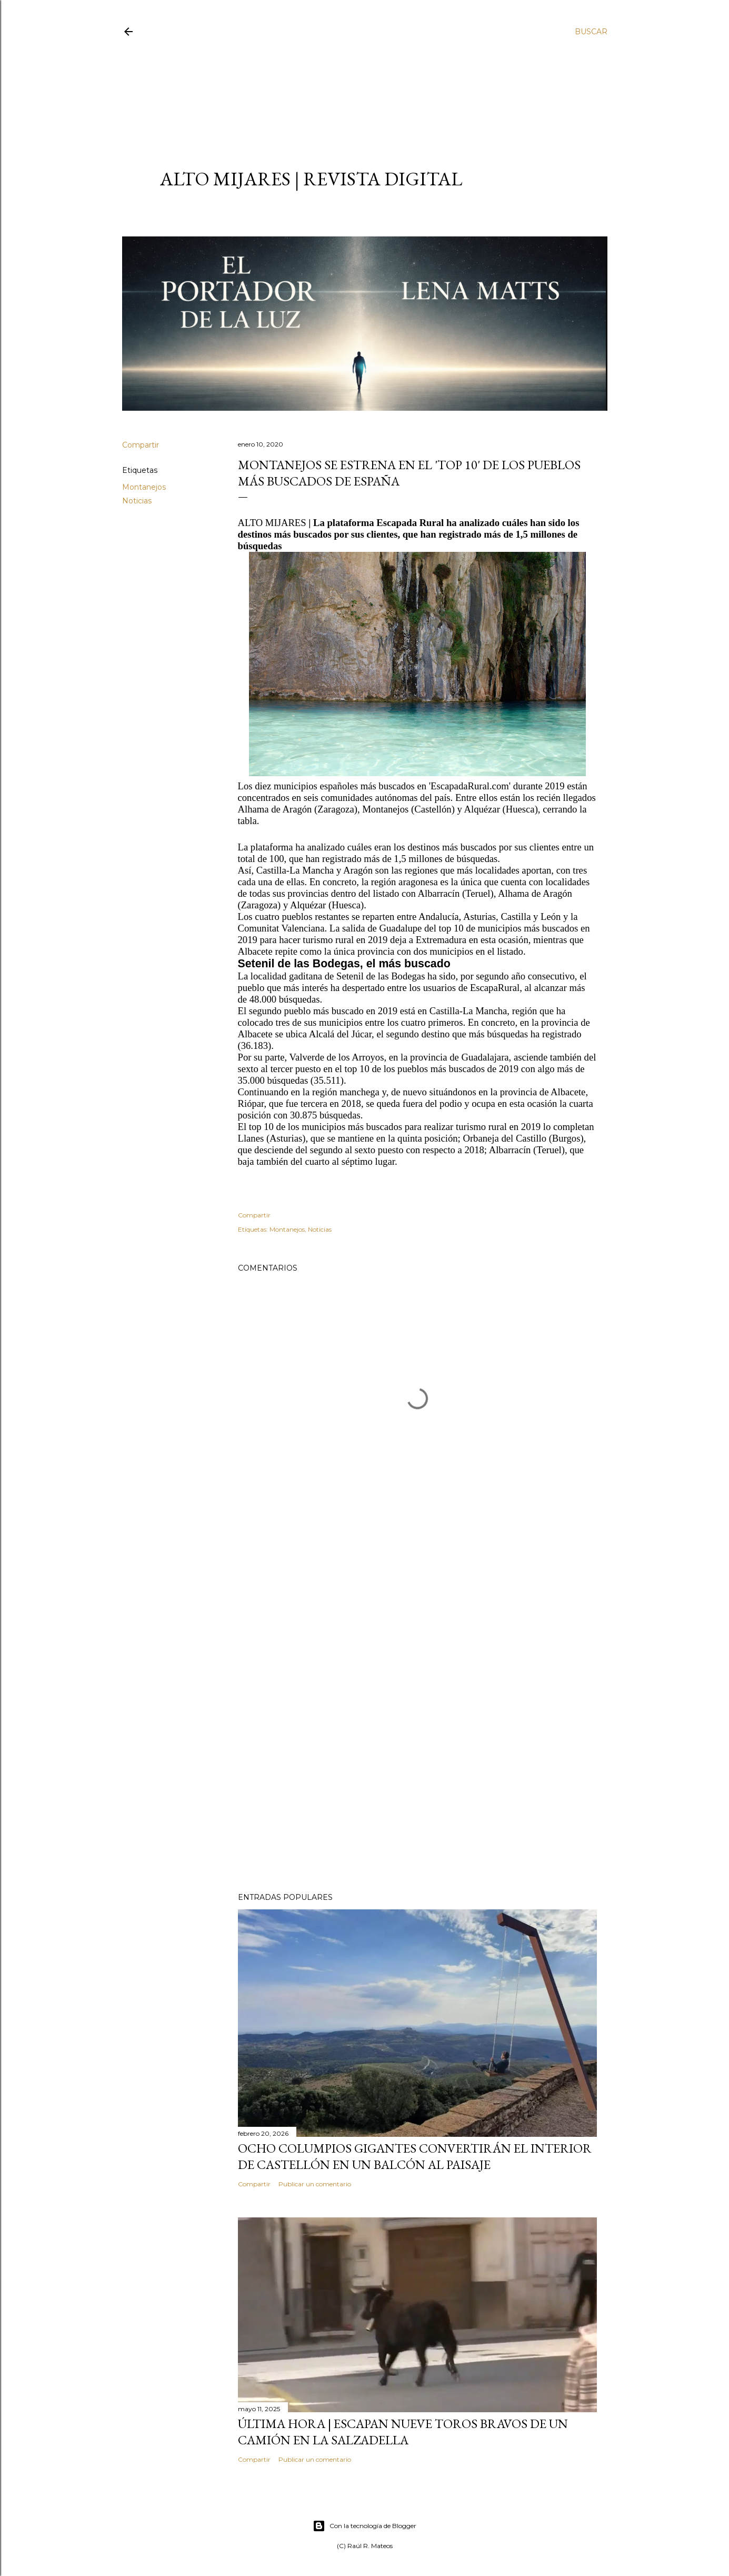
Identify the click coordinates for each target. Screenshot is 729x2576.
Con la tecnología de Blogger (364, 2526)
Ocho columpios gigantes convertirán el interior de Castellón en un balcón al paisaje (415, 2156)
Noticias (137, 501)
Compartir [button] (140, 445)
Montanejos (144, 487)
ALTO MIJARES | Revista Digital (311, 178)
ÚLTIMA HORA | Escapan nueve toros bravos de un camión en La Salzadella (403, 2431)
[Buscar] (591, 31)
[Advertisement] (355, 92)
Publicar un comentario (314, 2184)
